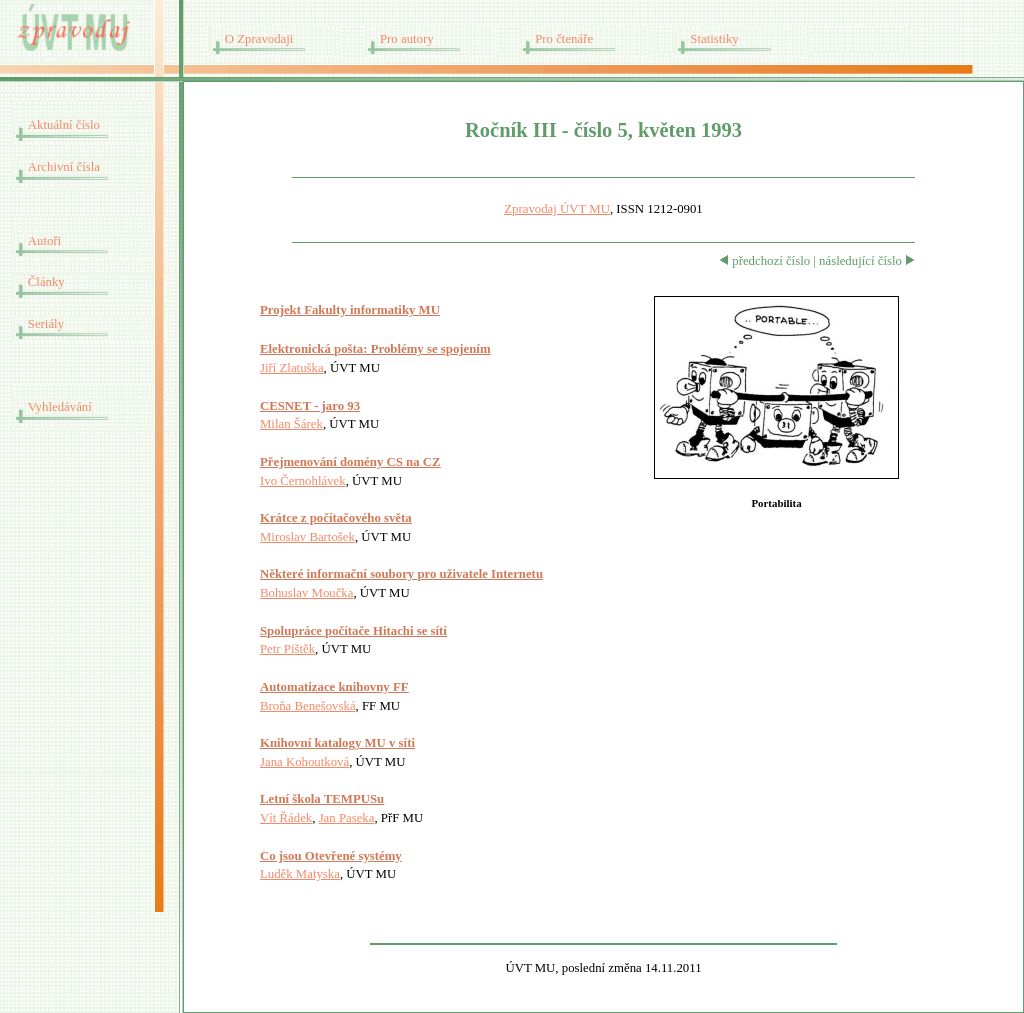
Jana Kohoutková (304, 762)
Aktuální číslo (64, 125)
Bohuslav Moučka (306, 593)
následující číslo (867, 261)
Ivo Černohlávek (303, 481)
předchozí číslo (764, 261)
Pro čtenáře (564, 39)
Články (46, 282)
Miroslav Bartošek (307, 537)
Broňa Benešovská (308, 706)
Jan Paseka (347, 818)
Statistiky (714, 39)
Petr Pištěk (287, 649)
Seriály (46, 324)
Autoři (44, 241)
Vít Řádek (286, 818)
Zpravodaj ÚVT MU (557, 209)
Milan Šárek (291, 424)
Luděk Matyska (300, 874)
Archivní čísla (64, 167)
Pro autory (407, 39)
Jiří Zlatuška (292, 368)
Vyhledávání (60, 407)
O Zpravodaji (259, 39)
